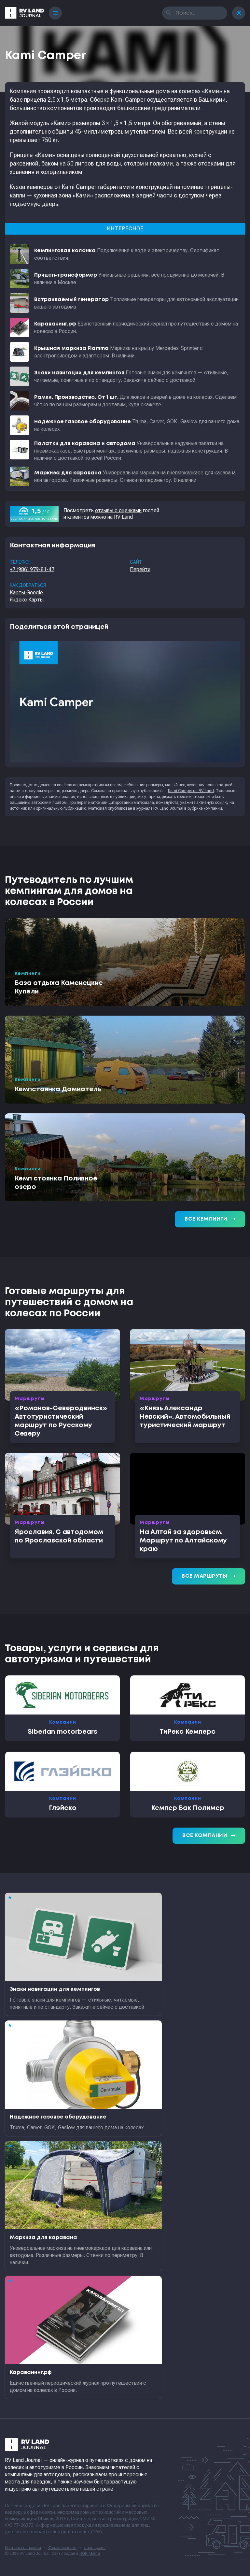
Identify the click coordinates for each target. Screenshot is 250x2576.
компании (212, 808)
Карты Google (26, 592)
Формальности (62, 2547)
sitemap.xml (94, 2547)
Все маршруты (208, 1576)
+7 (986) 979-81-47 (32, 569)
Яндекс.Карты (27, 600)
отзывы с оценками (118, 510)
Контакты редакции (23, 2547)
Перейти (140, 569)
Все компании (208, 1835)
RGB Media (89, 2553)
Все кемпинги (210, 1219)
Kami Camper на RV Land (191, 791)
